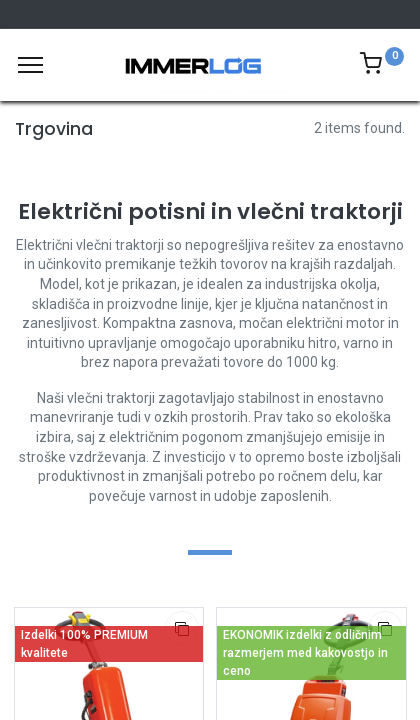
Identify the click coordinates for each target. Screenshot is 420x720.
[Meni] (30, 65)
